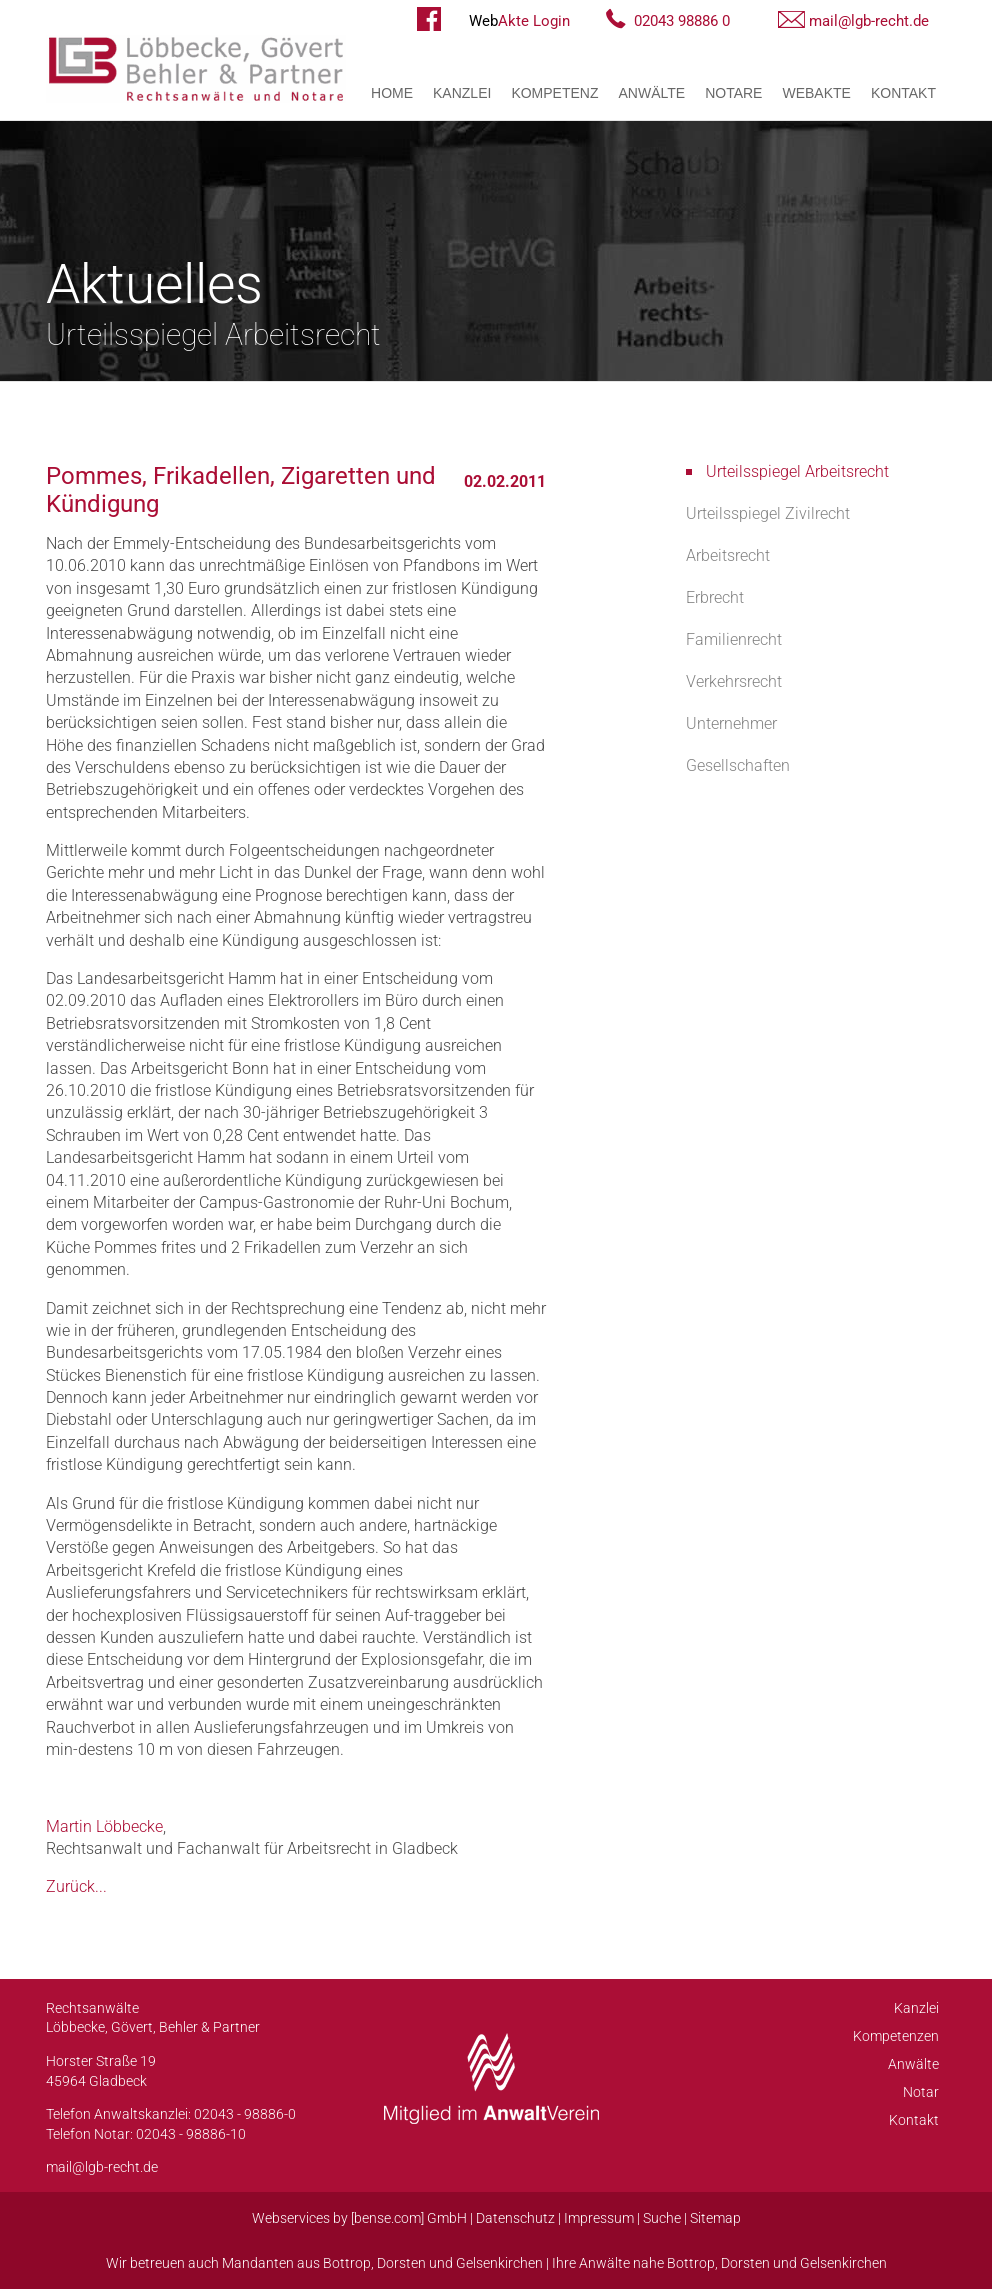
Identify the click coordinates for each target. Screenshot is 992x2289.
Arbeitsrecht (728, 555)
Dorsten (401, 2263)
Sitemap (715, 2218)
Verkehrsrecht (734, 681)
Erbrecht (715, 597)
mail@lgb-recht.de (869, 21)
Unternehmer (731, 723)
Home (392, 93)
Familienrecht (734, 639)
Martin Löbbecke (104, 1826)
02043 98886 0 (682, 21)
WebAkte (816, 93)
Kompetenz (554, 93)
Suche (662, 2218)
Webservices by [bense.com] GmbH (359, 2218)
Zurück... (76, 1886)
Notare (733, 93)
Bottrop (347, 2263)
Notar (921, 2092)
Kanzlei (462, 93)
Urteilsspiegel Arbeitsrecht (797, 471)
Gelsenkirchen (499, 2263)
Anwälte (652, 93)
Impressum (599, 2218)
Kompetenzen (896, 2036)
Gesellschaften (738, 765)
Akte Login (519, 21)
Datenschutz (515, 2218)
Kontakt (903, 93)
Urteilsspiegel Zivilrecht (768, 513)
